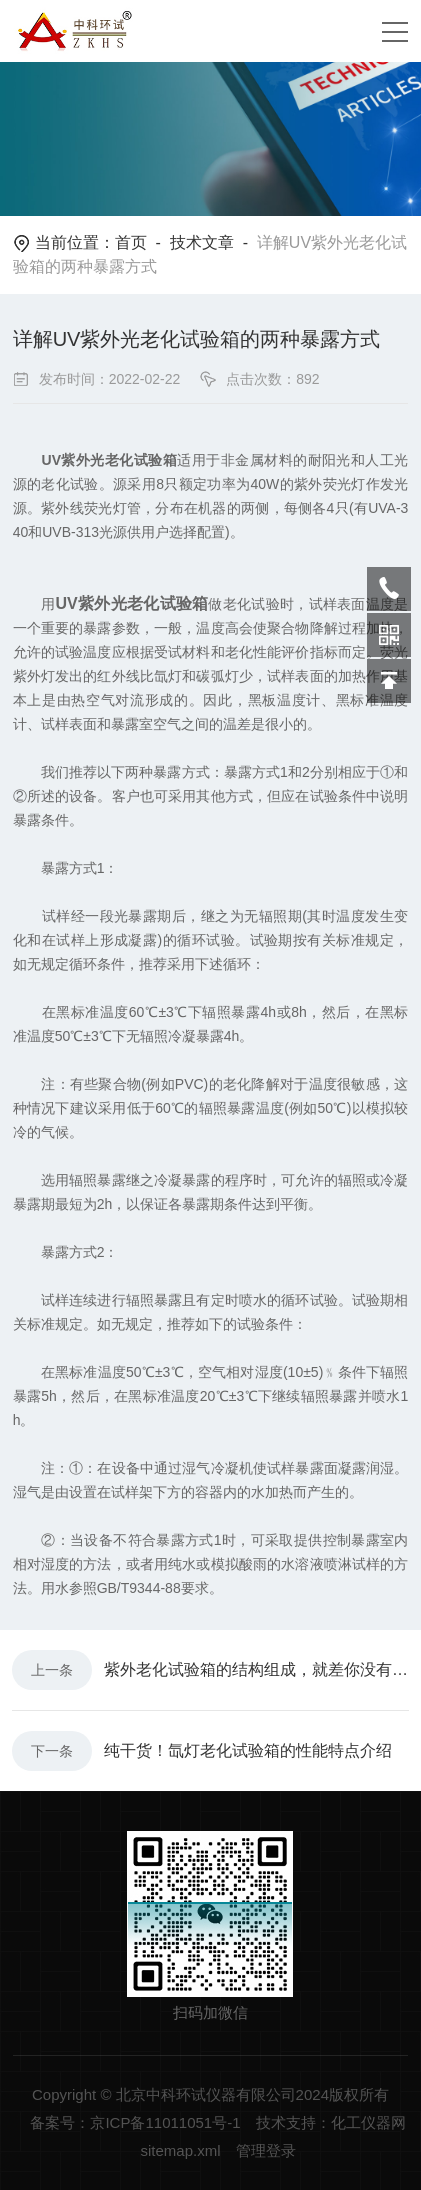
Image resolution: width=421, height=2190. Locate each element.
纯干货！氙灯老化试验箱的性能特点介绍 (248, 1750)
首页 (131, 242)
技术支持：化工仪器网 (331, 2122)
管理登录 (266, 2150)
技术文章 (202, 242)
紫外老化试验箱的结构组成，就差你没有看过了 (256, 1669)
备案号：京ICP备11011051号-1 (135, 2122)
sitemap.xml (180, 2150)
